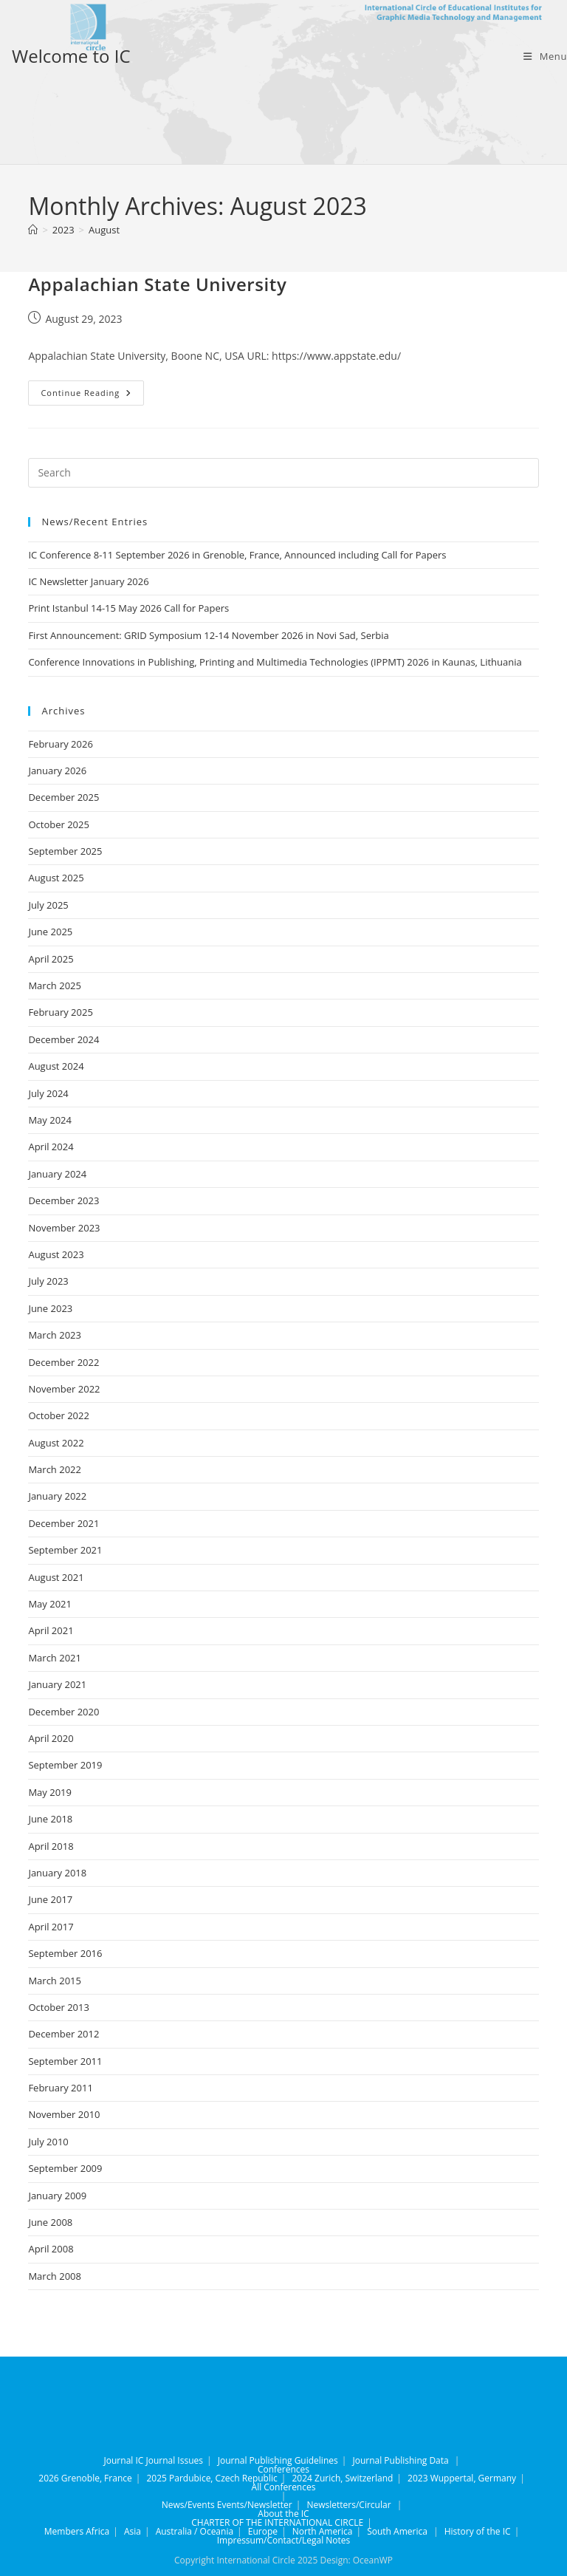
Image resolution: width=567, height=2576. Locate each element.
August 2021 (55, 1577)
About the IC (283, 2513)
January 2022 (57, 1496)
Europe (263, 2531)
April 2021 (50, 1630)
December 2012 (63, 2033)
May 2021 (50, 1603)
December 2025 (63, 797)
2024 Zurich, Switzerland (342, 2478)
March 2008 (54, 2276)
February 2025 (60, 1012)
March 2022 (54, 1469)
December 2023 (63, 1200)
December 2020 (63, 1711)
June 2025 (50, 931)
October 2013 (58, 2007)
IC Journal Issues (169, 2460)
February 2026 (60, 744)
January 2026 (57, 770)
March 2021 (54, 1657)
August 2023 (55, 1254)
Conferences (283, 2469)
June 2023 (50, 1308)
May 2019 (50, 1792)
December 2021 (63, 1523)
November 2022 (64, 1388)
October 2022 (58, 1415)
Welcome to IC (71, 56)
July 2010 (48, 2141)
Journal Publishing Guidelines (278, 2460)
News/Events (188, 2504)
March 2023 (54, 1335)
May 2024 (50, 1120)
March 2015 (54, 1980)
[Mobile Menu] (545, 56)
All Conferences (284, 2487)
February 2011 (60, 2087)
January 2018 (57, 1872)
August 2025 (55, 877)
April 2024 (50, 1146)
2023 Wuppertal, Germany (462, 2478)
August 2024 (55, 1066)
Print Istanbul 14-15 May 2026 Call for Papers (128, 608)
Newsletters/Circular (348, 2504)
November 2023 (64, 1227)
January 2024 (57, 1174)
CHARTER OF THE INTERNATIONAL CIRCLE (277, 2522)
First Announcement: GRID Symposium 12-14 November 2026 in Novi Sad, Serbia (208, 635)
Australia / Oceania (194, 2531)
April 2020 (50, 1738)
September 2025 (65, 851)
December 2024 (63, 1039)
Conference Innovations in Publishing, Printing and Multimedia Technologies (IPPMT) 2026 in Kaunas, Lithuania (274, 662)
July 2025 (48, 905)
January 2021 (57, 1684)
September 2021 (65, 1550)
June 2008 (50, 2222)
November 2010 (64, 2114)
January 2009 (57, 2195)
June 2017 (50, 1899)
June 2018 (50, 1818)
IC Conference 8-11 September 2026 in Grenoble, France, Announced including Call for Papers (237, 554)
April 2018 (50, 1846)
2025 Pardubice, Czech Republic (211, 2478)
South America (397, 2531)
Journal (119, 2460)
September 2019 (65, 1765)
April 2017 (50, 1926)
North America (322, 2531)
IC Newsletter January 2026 (88, 581)
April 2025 (50, 959)
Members (63, 2531)
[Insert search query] (283, 473)
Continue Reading (92, 396)
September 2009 (65, 2168)
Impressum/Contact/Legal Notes (284, 2540)
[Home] (33, 229)
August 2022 (55, 1442)
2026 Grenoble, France (84, 2478)
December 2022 (63, 1362)
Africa (97, 2531)
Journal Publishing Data (400, 2460)
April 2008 (50, 2248)
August (104, 229)
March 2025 (54, 985)
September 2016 (65, 1953)
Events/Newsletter (254, 2504)
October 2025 (58, 824)
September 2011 (65, 2061)
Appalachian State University (157, 284)
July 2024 (48, 1093)
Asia (132, 2531)
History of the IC (477, 2531)
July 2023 (48, 1281)
